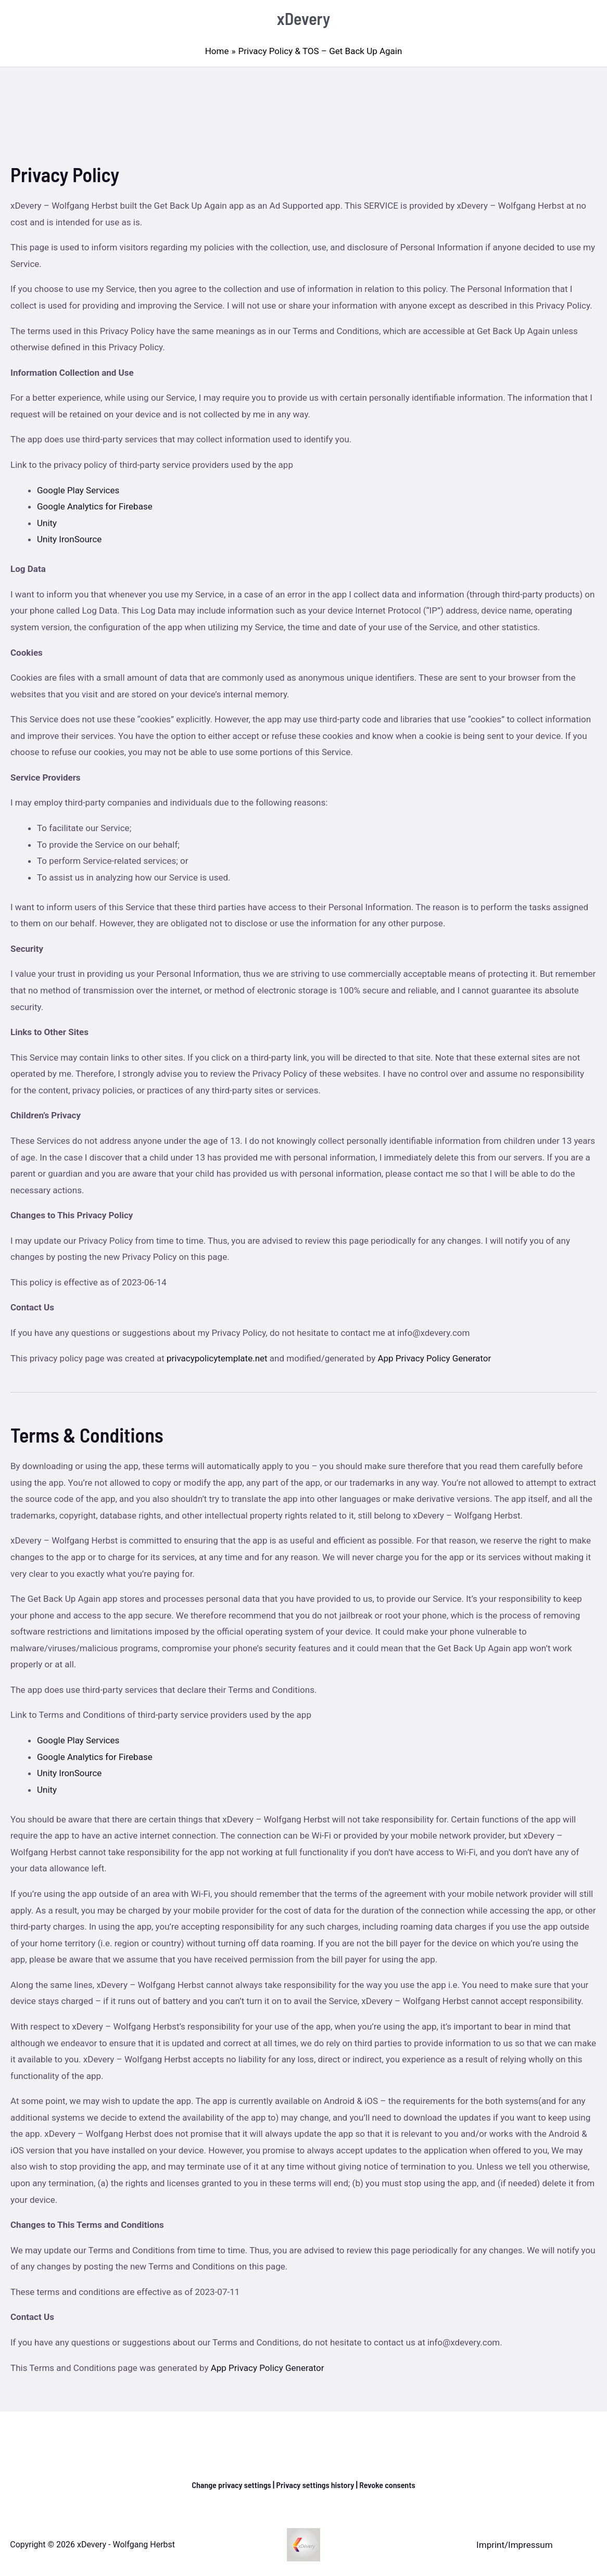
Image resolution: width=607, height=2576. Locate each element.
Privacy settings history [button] (315, 2484)
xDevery (304, 18)
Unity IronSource (69, 539)
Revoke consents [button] (392, 2484)
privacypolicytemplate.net (218, 1358)
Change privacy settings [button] (227, 2484)
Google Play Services (78, 490)
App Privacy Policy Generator (434, 1358)
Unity (47, 523)
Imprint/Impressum (514, 2545)
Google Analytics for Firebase (95, 506)
